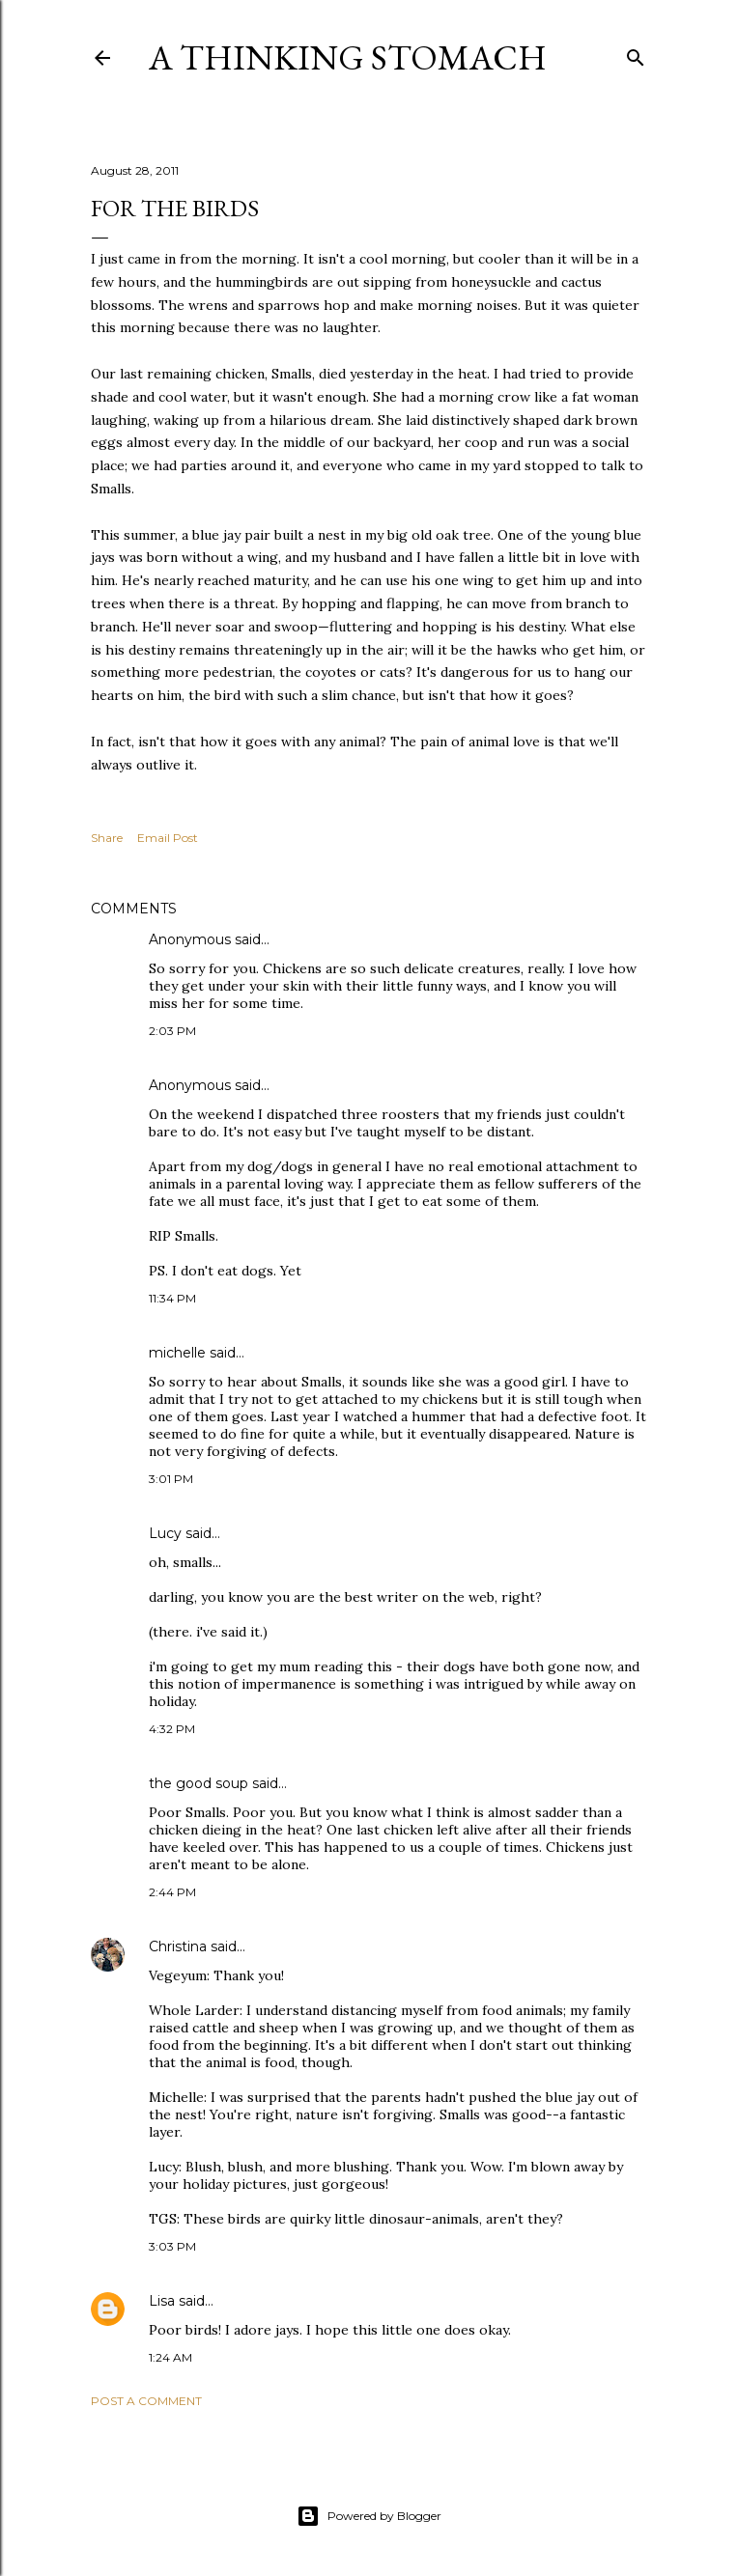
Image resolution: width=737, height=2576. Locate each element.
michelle (177, 1352)
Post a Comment (146, 2401)
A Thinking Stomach (348, 57)
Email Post (167, 837)
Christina (178, 1946)
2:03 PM (172, 1030)
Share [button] (107, 837)
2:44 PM (172, 1892)
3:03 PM (172, 2246)
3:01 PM (171, 1478)
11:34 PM (172, 1298)
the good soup (198, 1783)
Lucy (165, 1533)
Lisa (162, 2301)
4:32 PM (172, 1729)
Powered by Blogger (369, 2516)
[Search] (635, 53)
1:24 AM (170, 2357)
